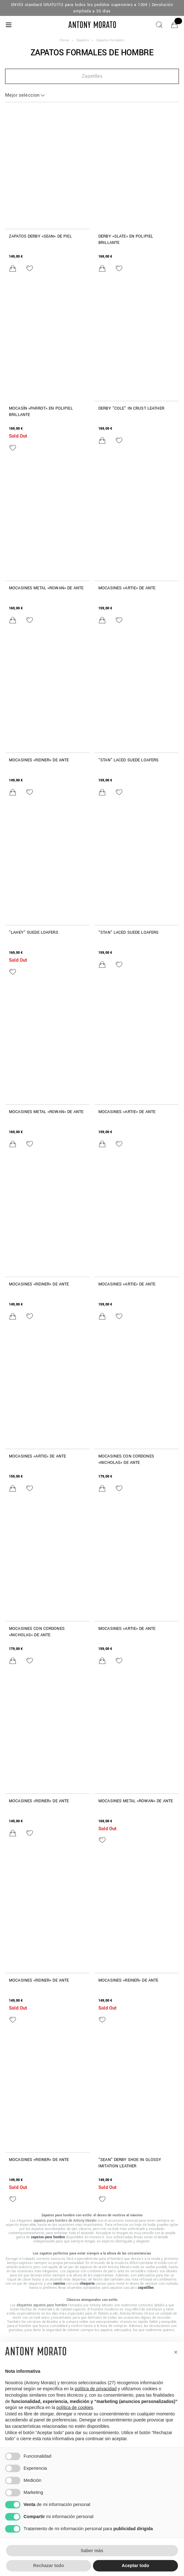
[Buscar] (159, 24)
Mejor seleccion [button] (22, 95)
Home (64, 40)
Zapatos (82, 40)
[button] (92, 76)
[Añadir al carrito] (12, 268)
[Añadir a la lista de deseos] (29, 268)
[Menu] (8, 25)
